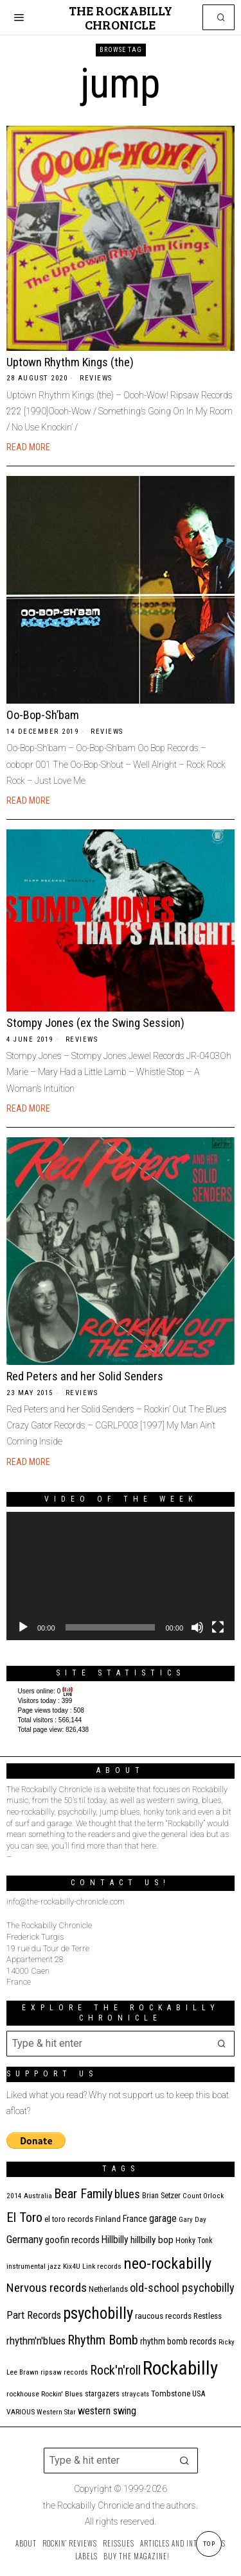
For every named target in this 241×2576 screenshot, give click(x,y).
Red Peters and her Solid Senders (84, 1376)
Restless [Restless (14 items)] (207, 2316)
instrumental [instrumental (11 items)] (26, 2266)
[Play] (23, 1627)
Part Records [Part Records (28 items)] (33, 2315)
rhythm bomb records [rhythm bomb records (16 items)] (178, 2341)
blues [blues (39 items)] (127, 2194)
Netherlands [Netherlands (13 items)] (108, 2289)
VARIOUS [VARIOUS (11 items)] (20, 2411)
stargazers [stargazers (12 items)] (102, 2393)
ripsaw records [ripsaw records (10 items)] (64, 2372)
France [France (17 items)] (135, 2219)
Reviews (96, 378)
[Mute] (197, 1627)
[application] (120, 1576)
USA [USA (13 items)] (198, 2393)
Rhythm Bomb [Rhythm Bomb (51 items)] (102, 2340)
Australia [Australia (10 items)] (38, 2196)
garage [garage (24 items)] (163, 2218)
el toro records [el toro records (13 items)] (68, 2219)
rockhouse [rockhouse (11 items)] (22, 2393)
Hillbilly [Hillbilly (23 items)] (115, 2239)
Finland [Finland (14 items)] (108, 2219)
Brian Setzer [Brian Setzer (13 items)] (161, 2195)
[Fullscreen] (217, 1627)
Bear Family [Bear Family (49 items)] (83, 2193)
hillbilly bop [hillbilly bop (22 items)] (152, 2240)
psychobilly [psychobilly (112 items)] (98, 2313)
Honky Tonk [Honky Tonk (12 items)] (194, 2240)
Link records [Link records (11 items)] (101, 2266)
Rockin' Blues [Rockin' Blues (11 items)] (62, 2393)
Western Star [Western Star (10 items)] (56, 2412)
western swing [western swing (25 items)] (107, 2411)
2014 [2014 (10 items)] (14, 2196)
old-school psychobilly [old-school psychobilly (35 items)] (182, 2287)
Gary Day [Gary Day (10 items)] (192, 2220)
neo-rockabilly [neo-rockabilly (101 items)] (167, 2263)
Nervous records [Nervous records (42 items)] (46, 2287)
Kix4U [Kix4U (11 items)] (71, 2266)
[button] (222, 17)
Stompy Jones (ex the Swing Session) (95, 1023)
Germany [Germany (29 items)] (24, 2239)
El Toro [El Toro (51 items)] (24, 2217)
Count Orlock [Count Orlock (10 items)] (203, 2196)
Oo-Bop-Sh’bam (42, 715)
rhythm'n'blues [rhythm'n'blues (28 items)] (36, 2340)
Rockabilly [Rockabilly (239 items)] (180, 2368)
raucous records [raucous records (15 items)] (163, 2316)
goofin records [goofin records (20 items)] (72, 2240)
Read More (28, 447)
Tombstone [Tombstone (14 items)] (170, 2393)
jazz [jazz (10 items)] (54, 2266)
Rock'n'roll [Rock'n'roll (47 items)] (115, 2370)
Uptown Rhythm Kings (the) (70, 362)
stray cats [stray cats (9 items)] (135, 2394)
